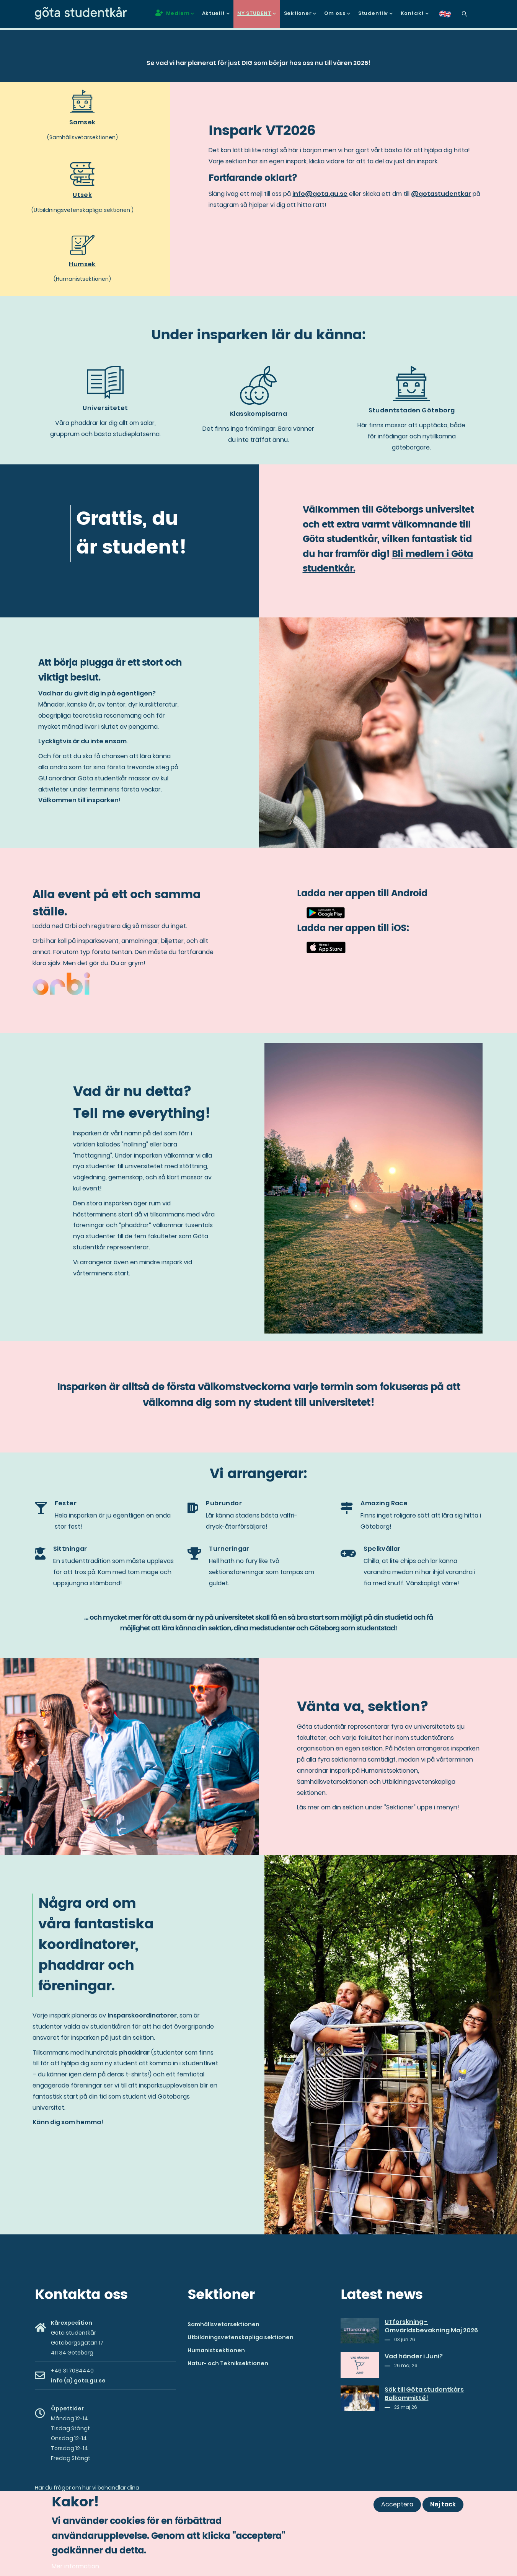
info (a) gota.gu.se (78, 2380)
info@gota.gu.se (319, 193)
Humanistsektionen (216, 2350)
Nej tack (443, 2504)
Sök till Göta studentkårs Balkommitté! (424, 2393)
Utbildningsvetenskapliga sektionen (241, 2337)
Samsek (82, 122)
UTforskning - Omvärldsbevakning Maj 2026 (431, 2326)
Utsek (82, 195)
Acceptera (397, 2504)
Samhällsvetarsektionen (223, 2324)
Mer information (75, 2566)
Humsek (82, 264)
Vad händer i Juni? (414, 2356)
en (449, 16)
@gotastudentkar (441, 193)
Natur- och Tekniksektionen (228, 2363)
